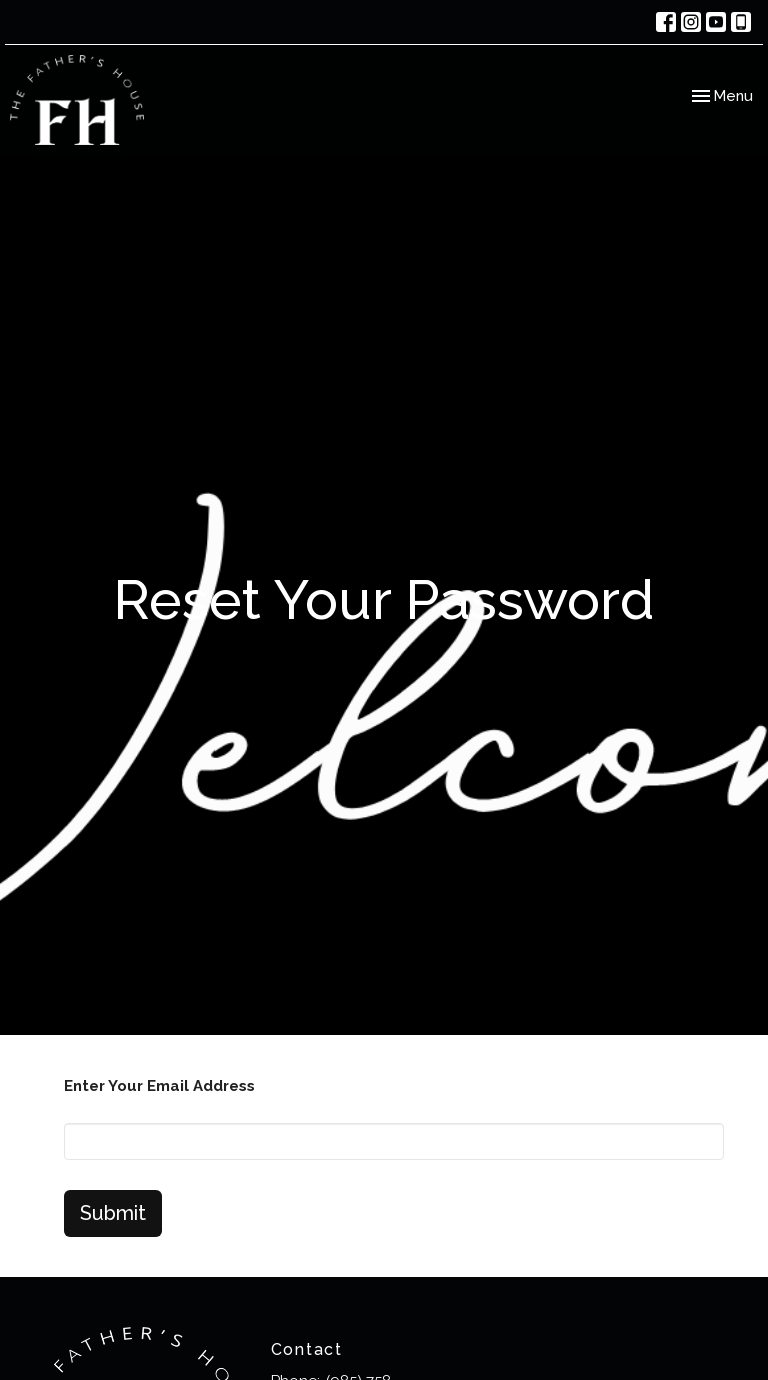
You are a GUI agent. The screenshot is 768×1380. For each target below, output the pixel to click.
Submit (113, 1213)
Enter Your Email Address (159, 1086)
